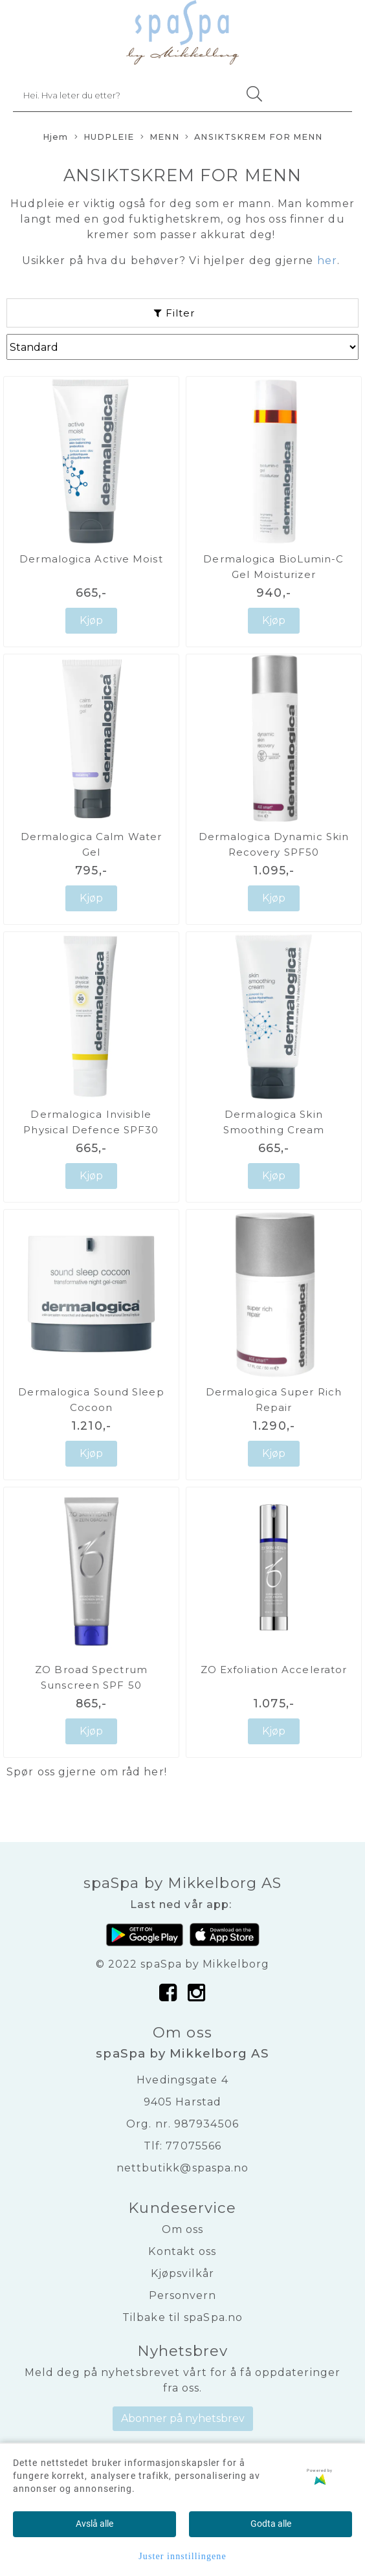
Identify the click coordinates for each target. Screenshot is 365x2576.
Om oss (183, 2229)
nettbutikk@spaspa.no (182, 2168)
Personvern (183, 2295)
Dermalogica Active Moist (90, 559)
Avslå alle (94, 2523)
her (154, 1772)
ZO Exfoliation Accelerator (274, 1669)
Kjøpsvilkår (182, 2273)
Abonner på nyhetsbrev (183, 2418)
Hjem (55, 137)
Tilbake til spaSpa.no (182, 2317)
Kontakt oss (182, 2251)
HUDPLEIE (104, 137)
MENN (159, 137)
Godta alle (270, 2523)
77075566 (193, 2146)
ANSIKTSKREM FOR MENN (253, 137)
